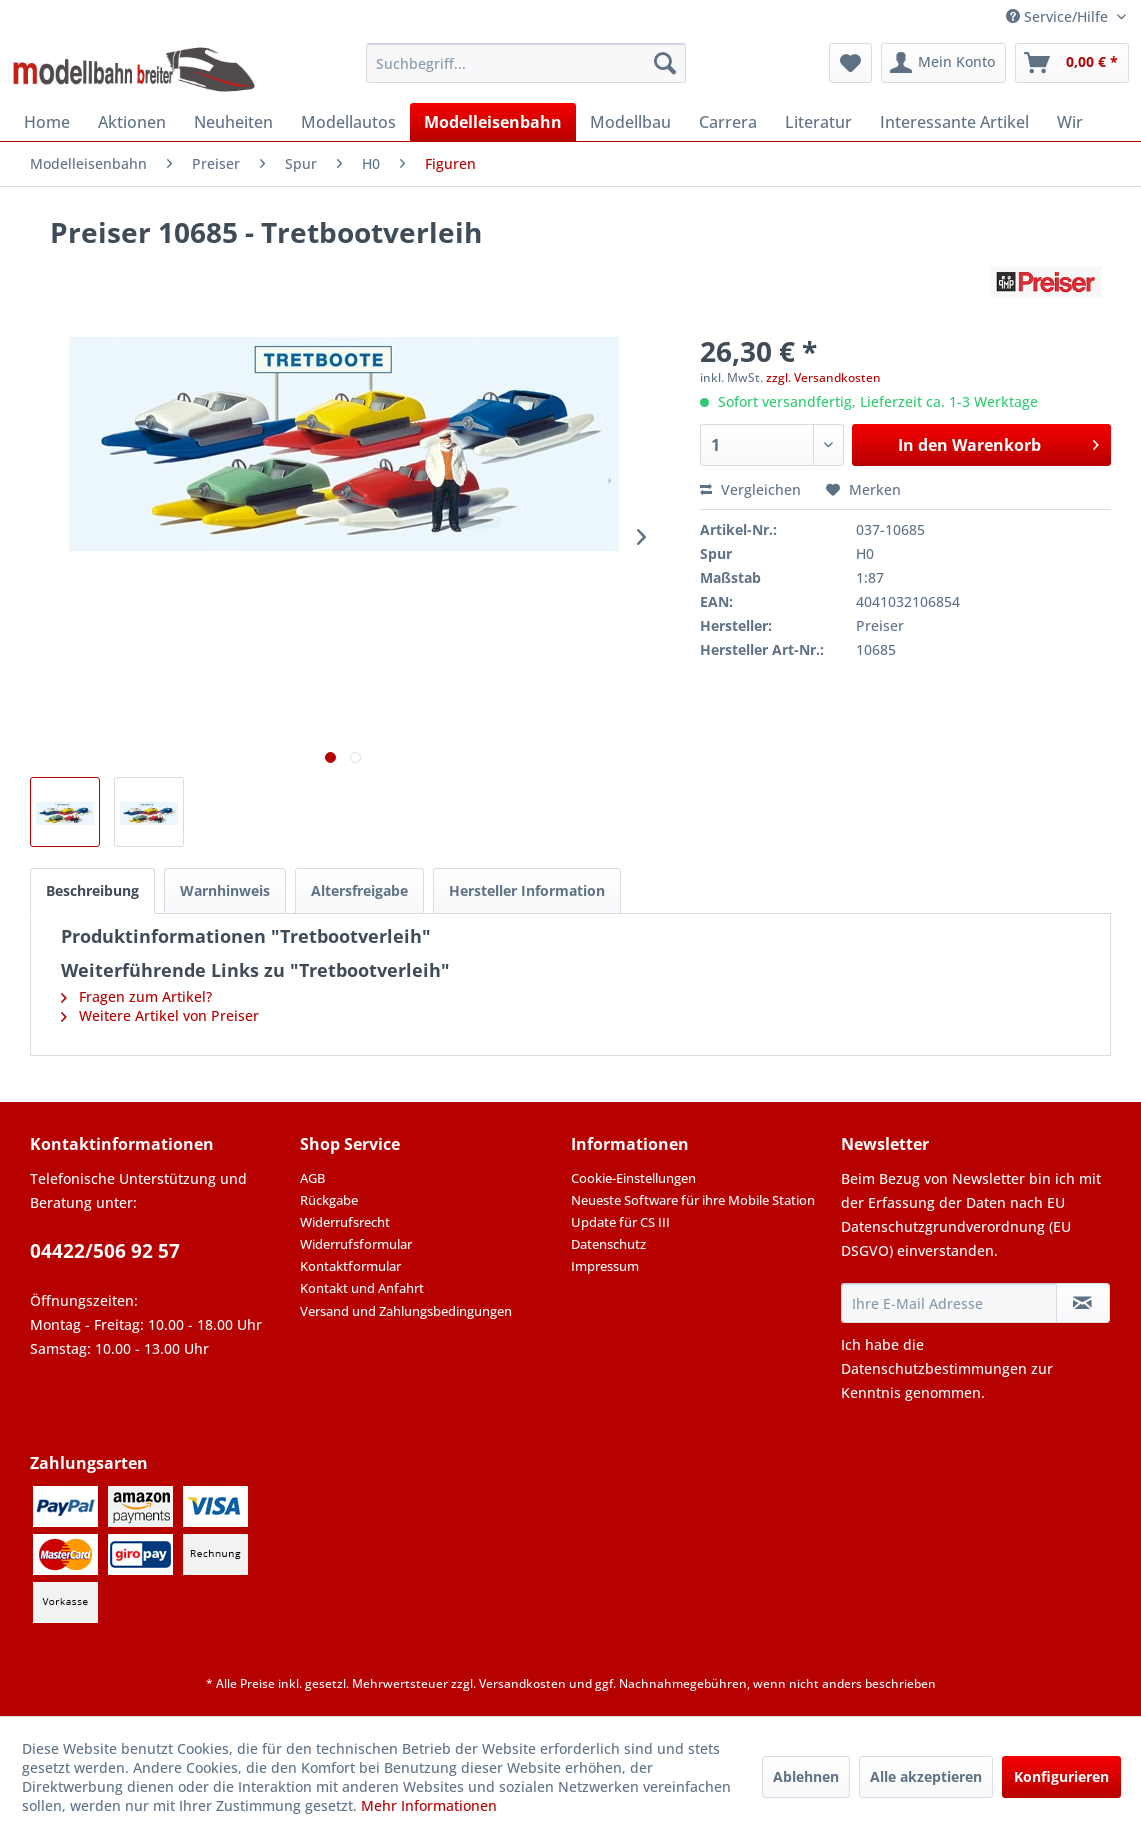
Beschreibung (92, 890)
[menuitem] (525, 63)
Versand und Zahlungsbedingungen (406, 1311)
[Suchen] (665, 63)
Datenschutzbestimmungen (934, 1368)
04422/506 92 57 (105, 1251)
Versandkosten (522, 1683)
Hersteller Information (527, 890)
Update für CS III (620, 1222)
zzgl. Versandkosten (823, 377)
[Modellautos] (348, 122)
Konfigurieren (1061, 1776)
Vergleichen (750, 489)
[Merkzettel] (850, 63)
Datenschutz (608, 1244)
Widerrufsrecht (345, 1222)
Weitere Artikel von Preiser (160, 1015)
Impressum (605, 1266)
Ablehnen (806, 1776)
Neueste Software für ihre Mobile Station (693, 1200)
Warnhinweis (225, 890)
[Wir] (1070, 122)
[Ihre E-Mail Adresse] (949, 1303)
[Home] (47, 122)
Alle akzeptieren (926, 1776)
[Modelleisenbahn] (493, 122)
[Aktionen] (132, 122)
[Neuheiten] (233, 122)
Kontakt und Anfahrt (362, 1288)
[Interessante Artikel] (954, 122)
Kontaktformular (350, 1266)
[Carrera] (728, 122)
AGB (312, 1178)
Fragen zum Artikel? (136, 996)
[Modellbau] (630, 122)
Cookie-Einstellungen (633, 1178)
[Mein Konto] (943, 63)
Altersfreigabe (359, 890)
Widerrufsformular (356, 1244)
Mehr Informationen (429, 1805)
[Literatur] (818, 122)
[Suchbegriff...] (525, 63)
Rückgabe (329, 1200)
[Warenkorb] (1072, 63)
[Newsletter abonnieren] (1083, 1303)
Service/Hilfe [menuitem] (1059, 16)
